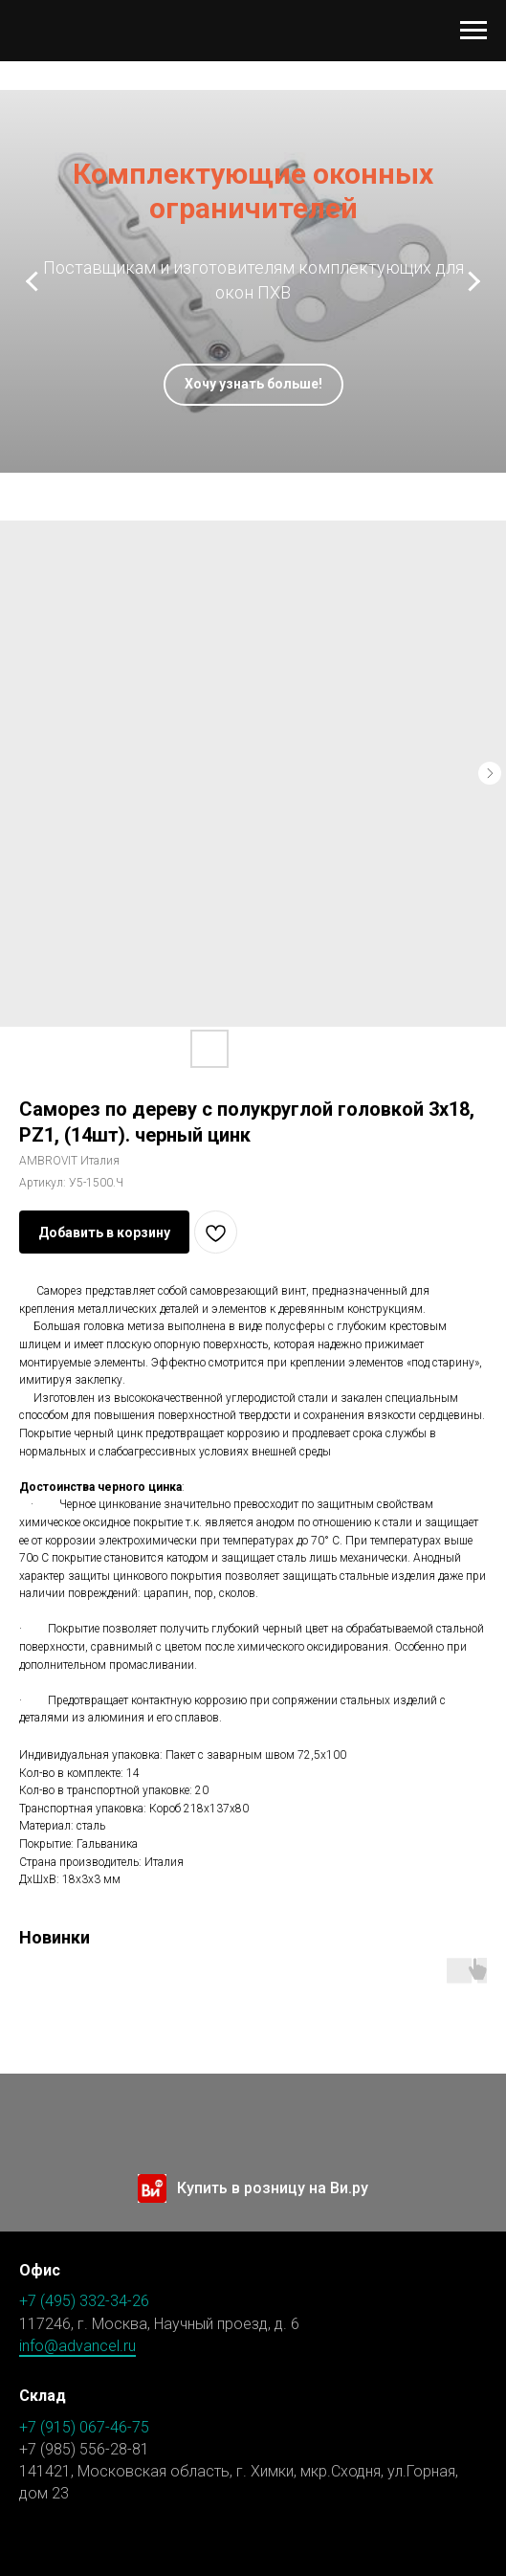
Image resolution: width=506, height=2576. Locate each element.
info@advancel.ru (77, 2346)
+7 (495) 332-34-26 (84, 2301)
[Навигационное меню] (473, 30)
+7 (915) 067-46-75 (84, 2427)
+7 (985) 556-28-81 (84, 2449)
